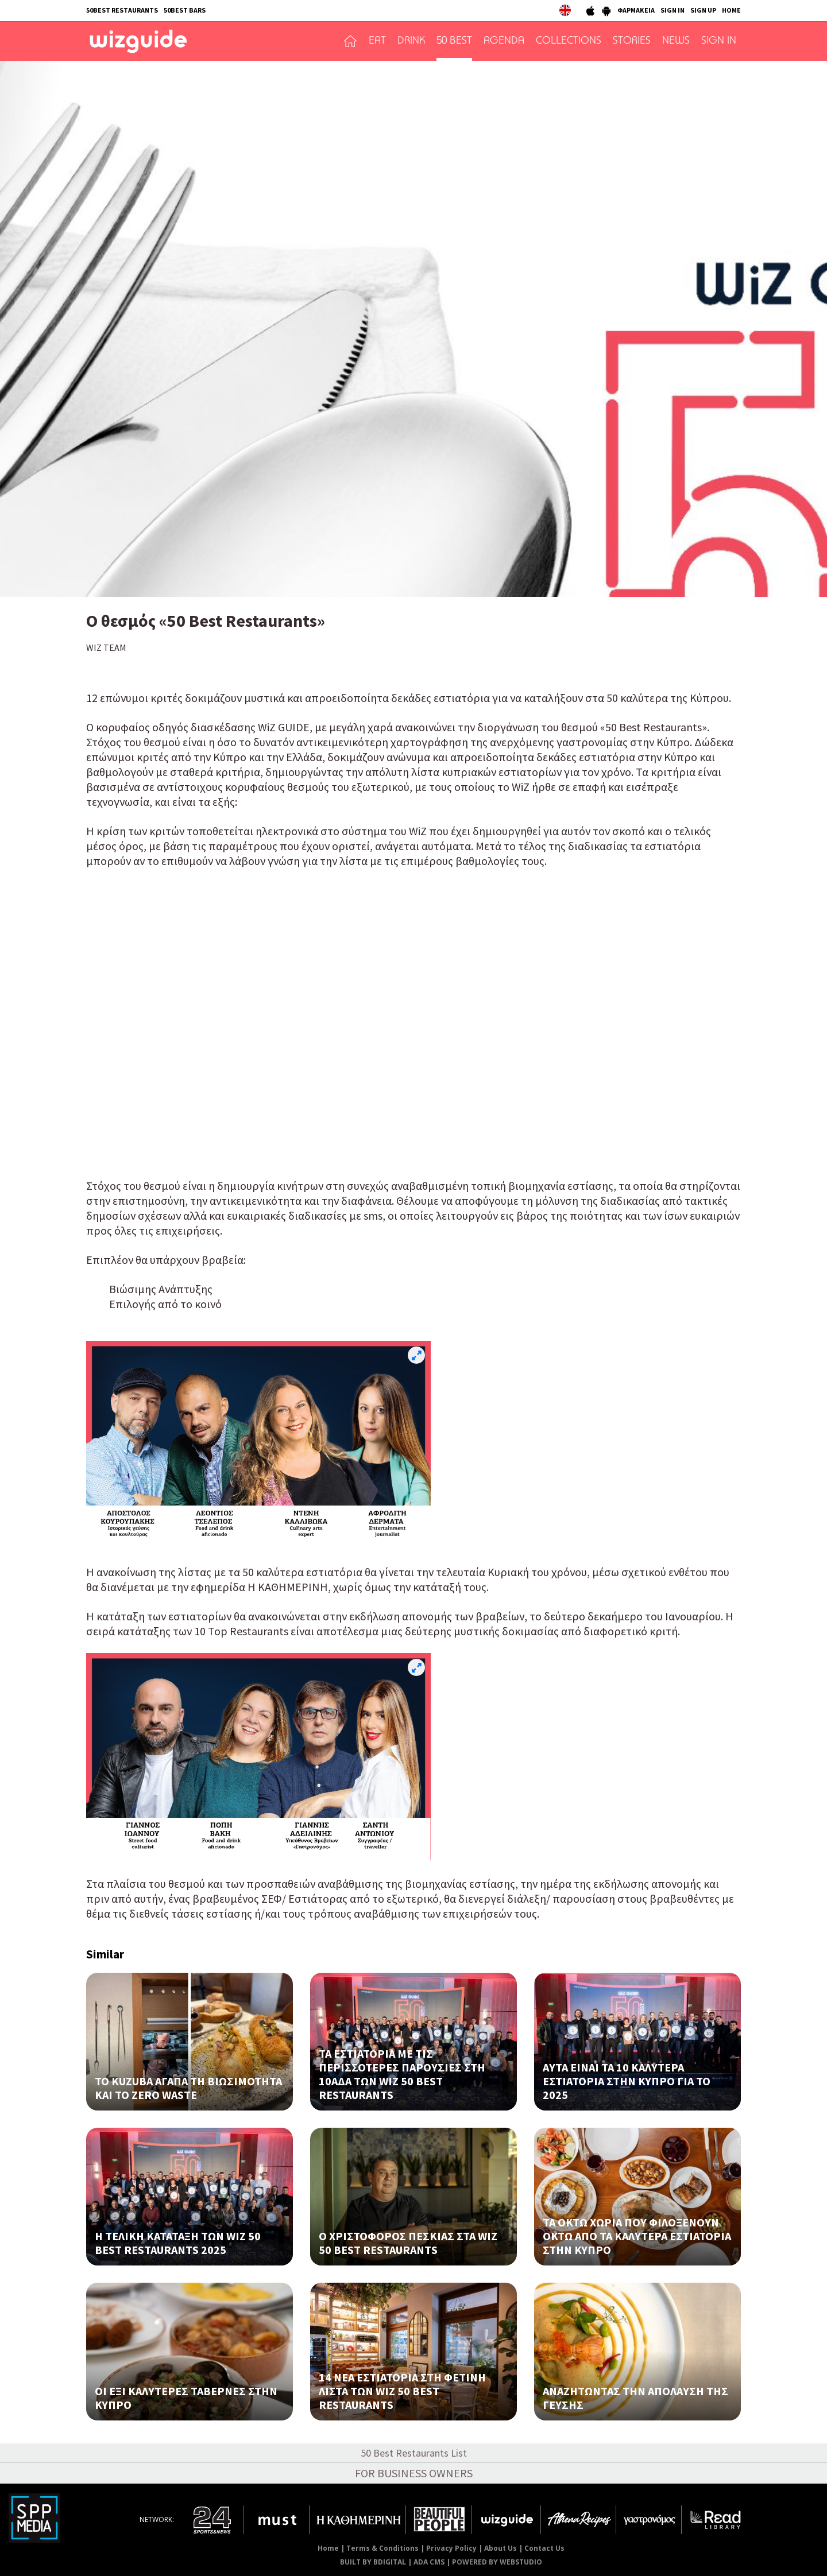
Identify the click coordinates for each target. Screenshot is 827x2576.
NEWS (676, 41)
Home (328, 2548)
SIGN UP (703, 10)
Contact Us (544, 2548)
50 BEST (454, 41)
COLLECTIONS (568, 41)
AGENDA (504, 41)
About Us (500, 2548)
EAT (377, 41)
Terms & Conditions (382, 2548)
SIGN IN (672, 10)
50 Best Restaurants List (414, 2452)
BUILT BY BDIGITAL (373, 2562)
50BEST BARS (185, 10)
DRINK (411, 41)
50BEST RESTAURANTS (122, 10)
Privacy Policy (451, 2548)
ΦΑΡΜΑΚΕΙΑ (636, 10)
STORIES (632, 41)
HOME (731, 10)
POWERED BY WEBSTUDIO (497, 2562)
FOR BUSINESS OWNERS (414, 2473)
